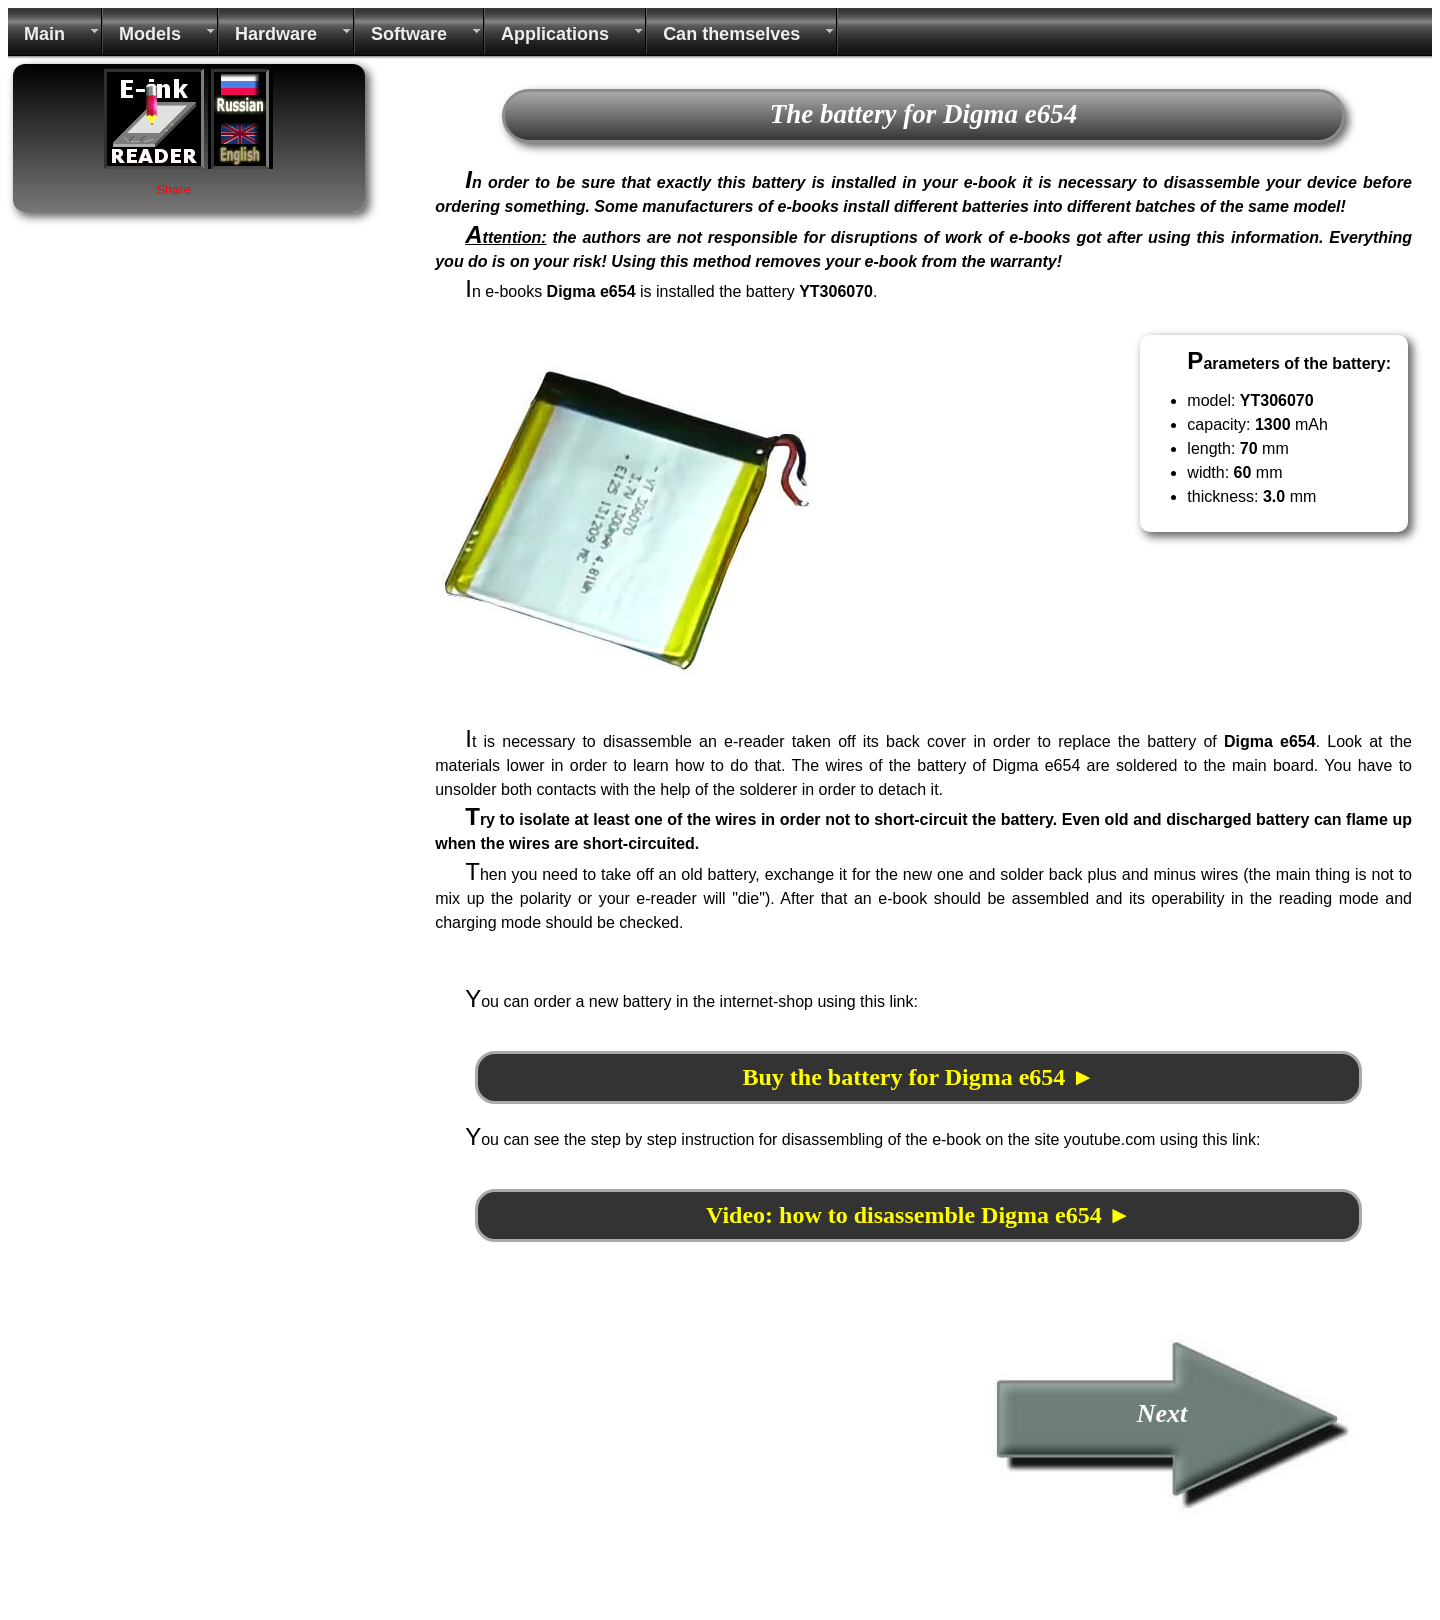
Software (409, 34)
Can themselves (731, 34)
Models (150, 34)
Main (44, 34)
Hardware (276, 34)
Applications (555, 34)
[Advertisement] (593, 1470)
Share (173, 189)
